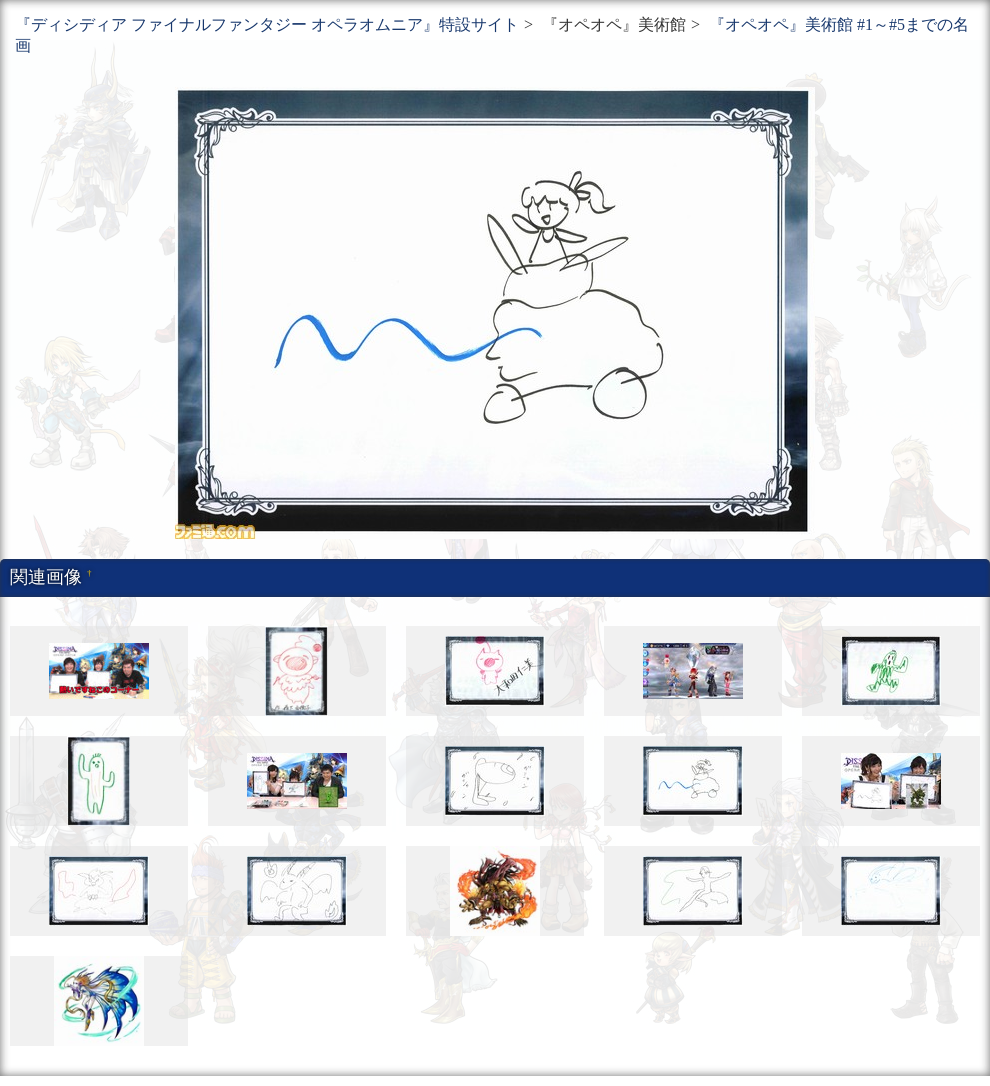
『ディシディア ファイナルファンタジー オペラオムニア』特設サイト (267, 24)
